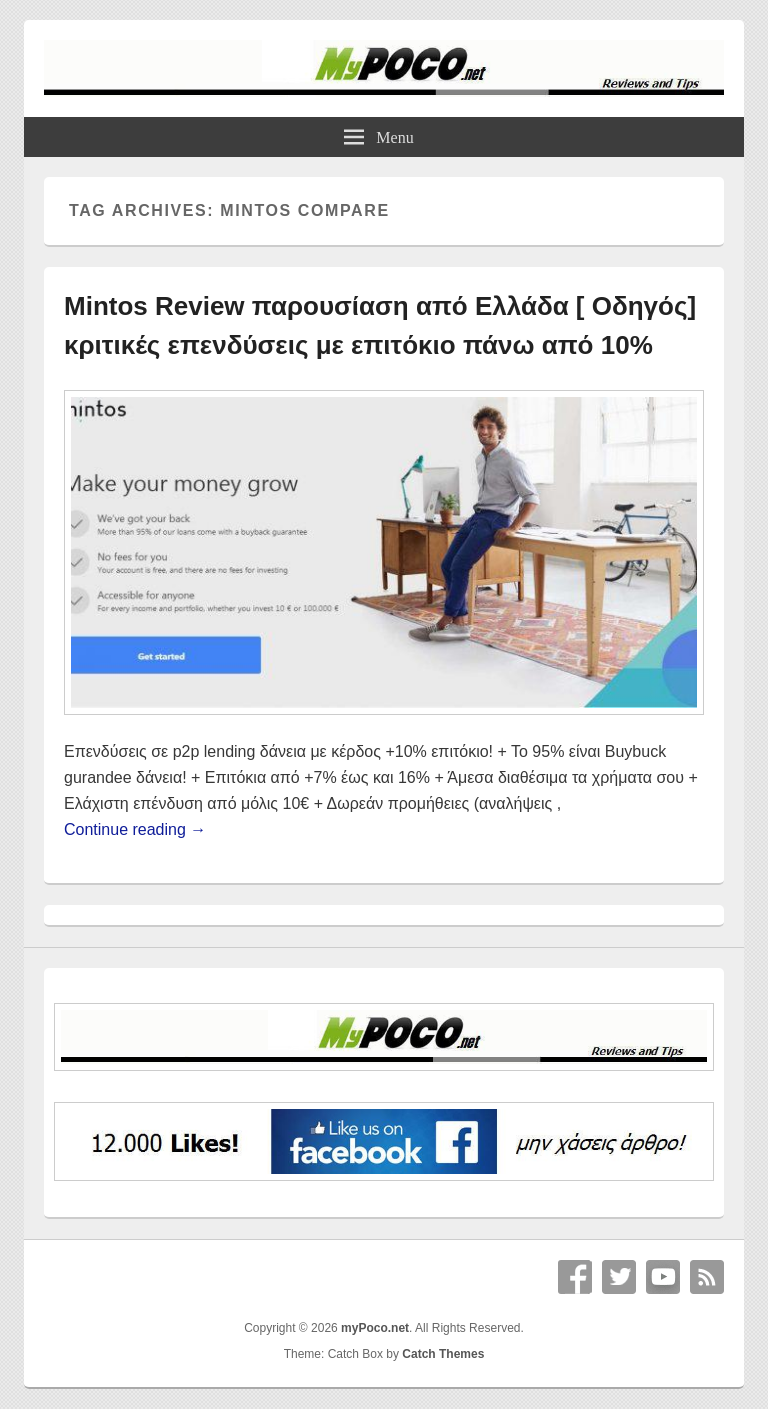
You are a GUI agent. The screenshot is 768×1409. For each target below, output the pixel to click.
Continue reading (135, 829)
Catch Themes (443, 1354)
